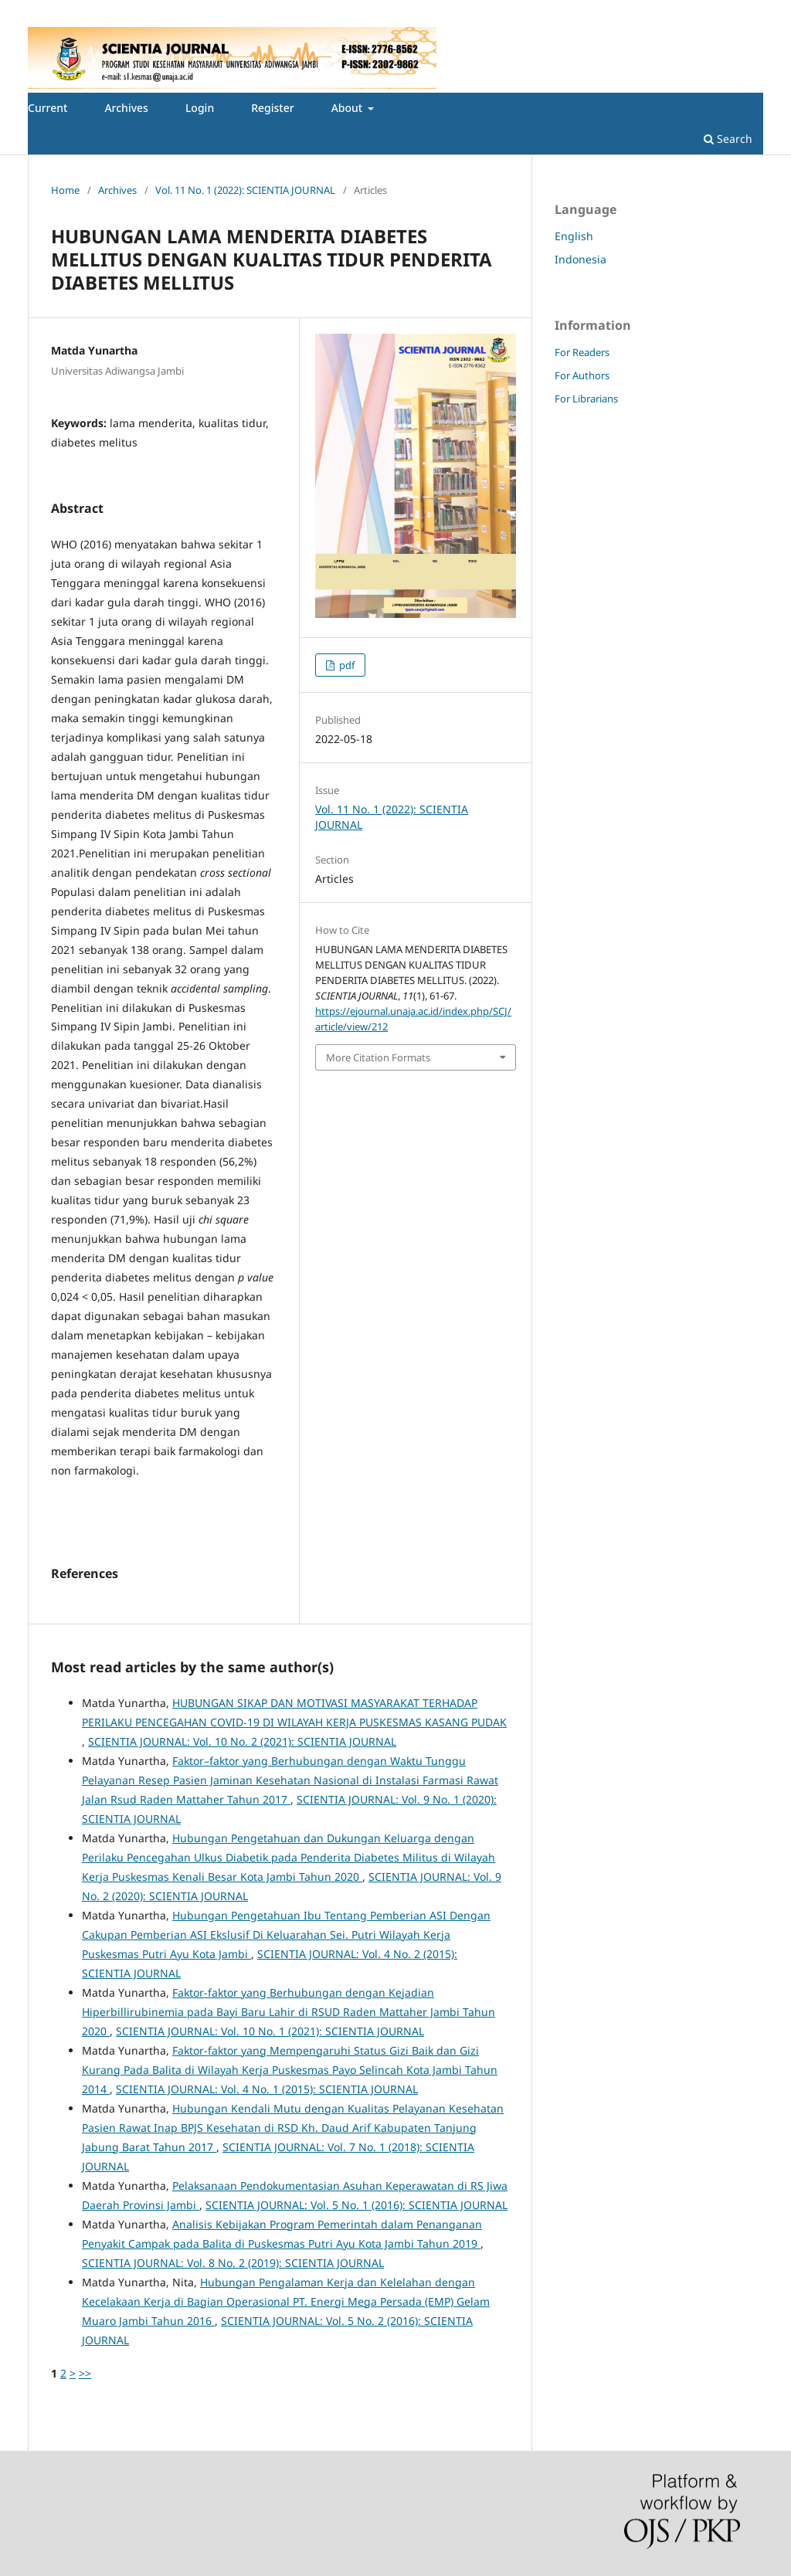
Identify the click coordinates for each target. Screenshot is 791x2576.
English (574, 236)
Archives (126, 107)
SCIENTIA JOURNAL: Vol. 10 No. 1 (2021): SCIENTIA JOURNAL (270, 2031)
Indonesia (580, 259)
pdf (346, 665)
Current (47, 107)
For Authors (582, 375)
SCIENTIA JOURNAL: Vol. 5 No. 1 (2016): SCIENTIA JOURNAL (356, 2205)
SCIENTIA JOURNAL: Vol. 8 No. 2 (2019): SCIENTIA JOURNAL (233, 2262)
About (348, 107)
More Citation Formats (378, 1057)
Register (272, 107)
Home (65, 190)
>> (85, 2373)
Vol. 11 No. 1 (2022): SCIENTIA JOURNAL (245, 190)
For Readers (582, 352)
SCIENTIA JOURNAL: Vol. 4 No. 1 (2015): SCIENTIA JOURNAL (267, 2089)
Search (728, 138)
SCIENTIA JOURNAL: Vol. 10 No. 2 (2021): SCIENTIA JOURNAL (242, 1741)
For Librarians (586, 399)
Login (199, 107)
